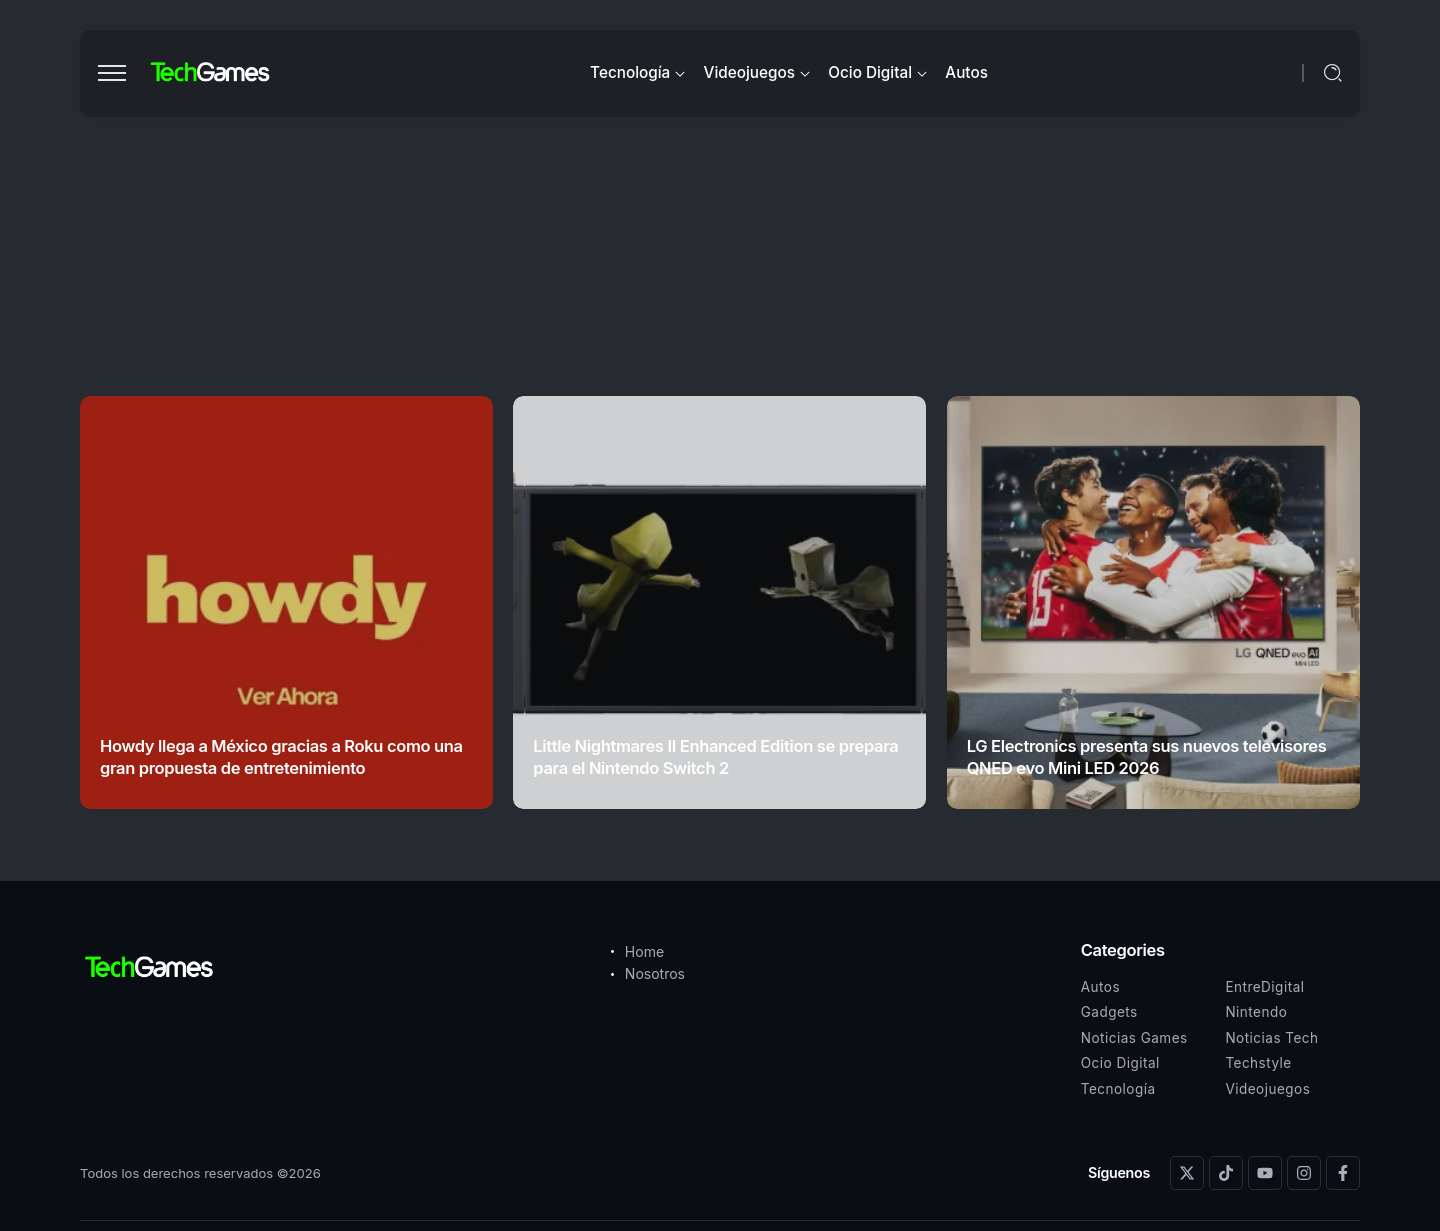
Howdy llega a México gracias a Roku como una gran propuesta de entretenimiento (281, 756)
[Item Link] (286, 602)
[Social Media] (1187, 1173)
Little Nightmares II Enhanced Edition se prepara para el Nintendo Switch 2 (715, 756)
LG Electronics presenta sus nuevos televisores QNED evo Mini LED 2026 (1147, 756)
